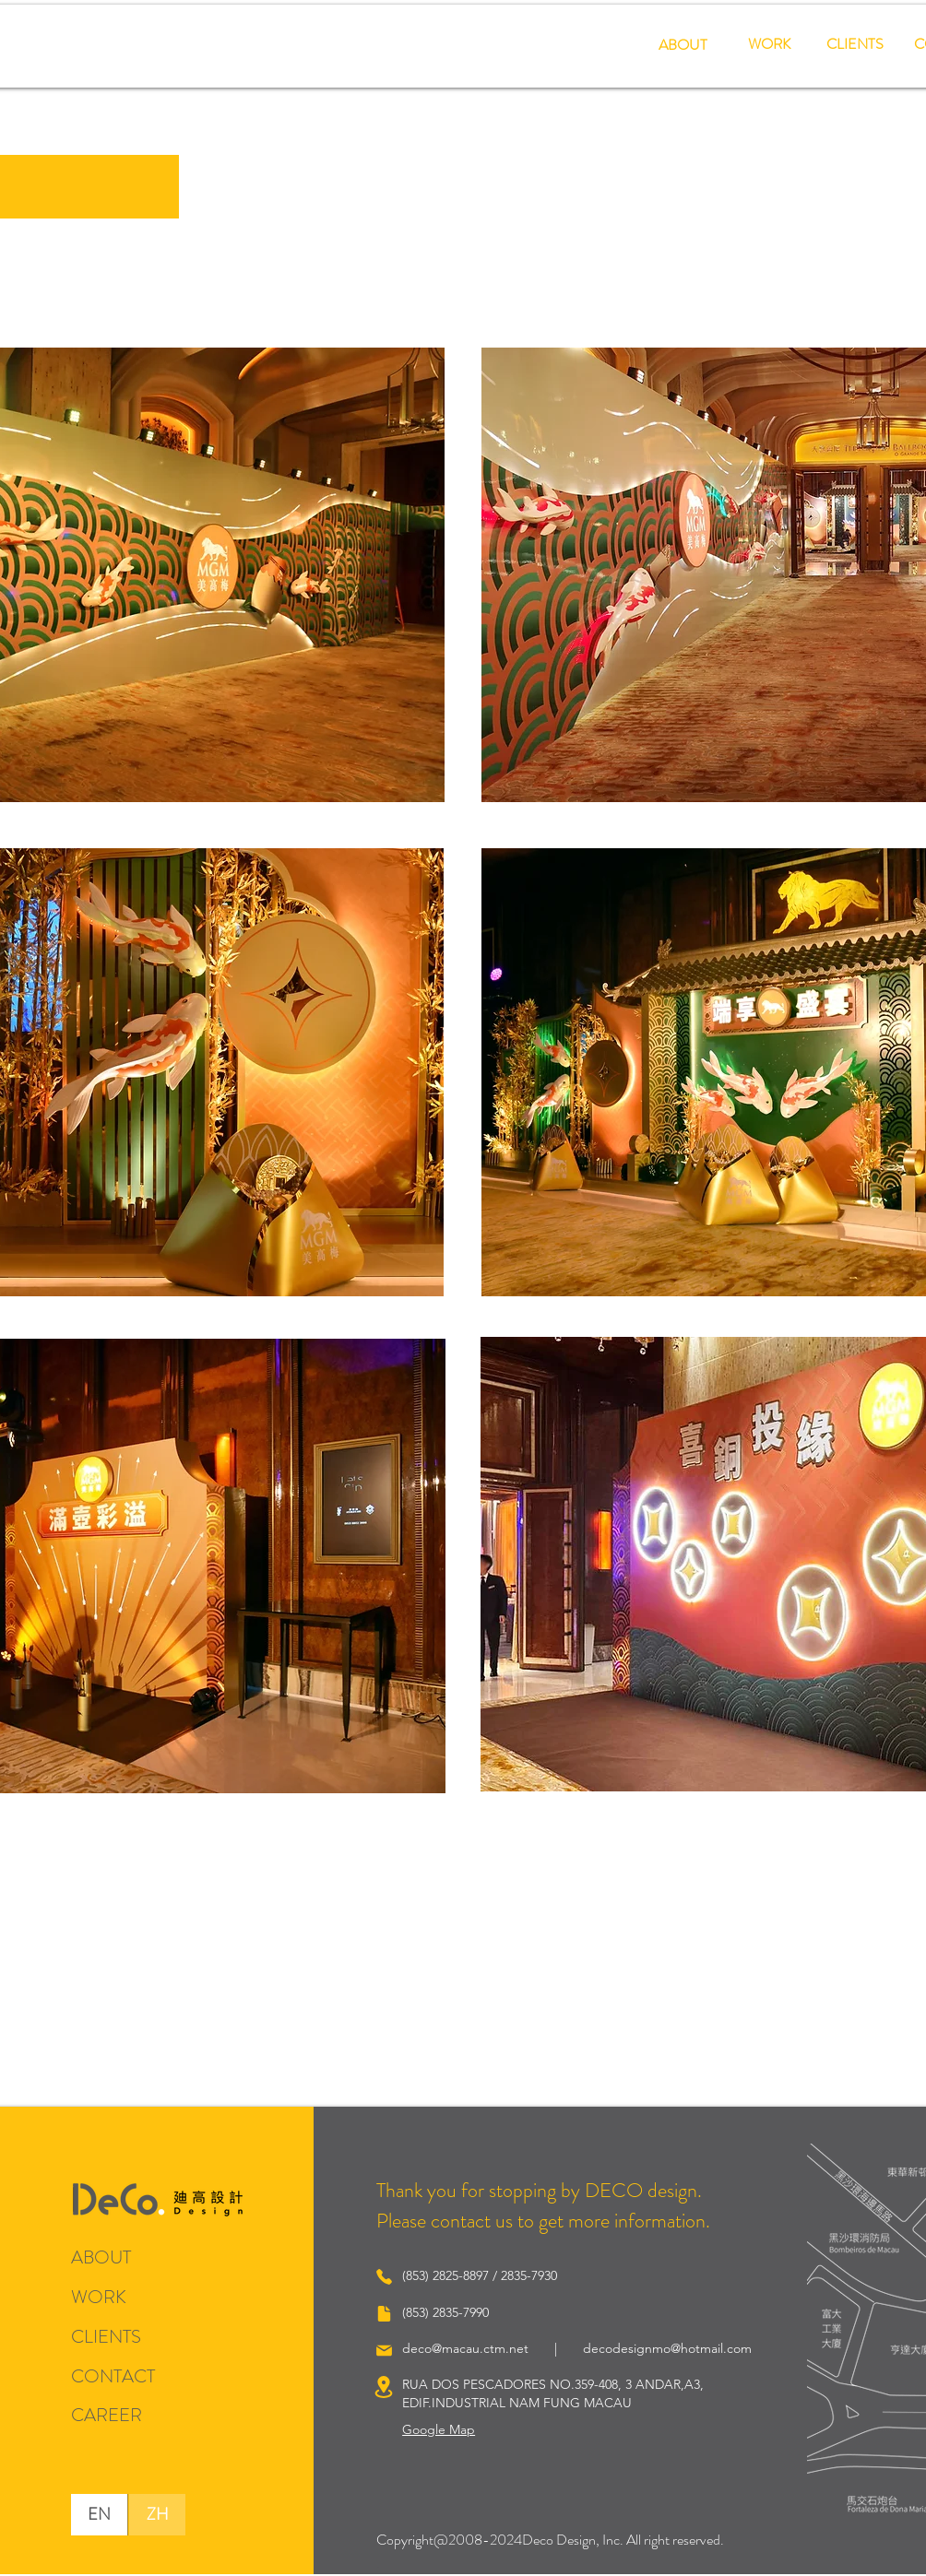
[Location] (384, 2386)
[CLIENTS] (854, 45)
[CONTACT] (122, 2376)
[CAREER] (106, 2415)
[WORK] (768, 45)
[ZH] (157, 2514)
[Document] (384, 2313)
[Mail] (384, 2350)
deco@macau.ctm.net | (492, 2348)
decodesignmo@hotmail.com (667, 2348)
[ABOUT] (683, 46)
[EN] (99, 2514)
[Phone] (384, 2276)
